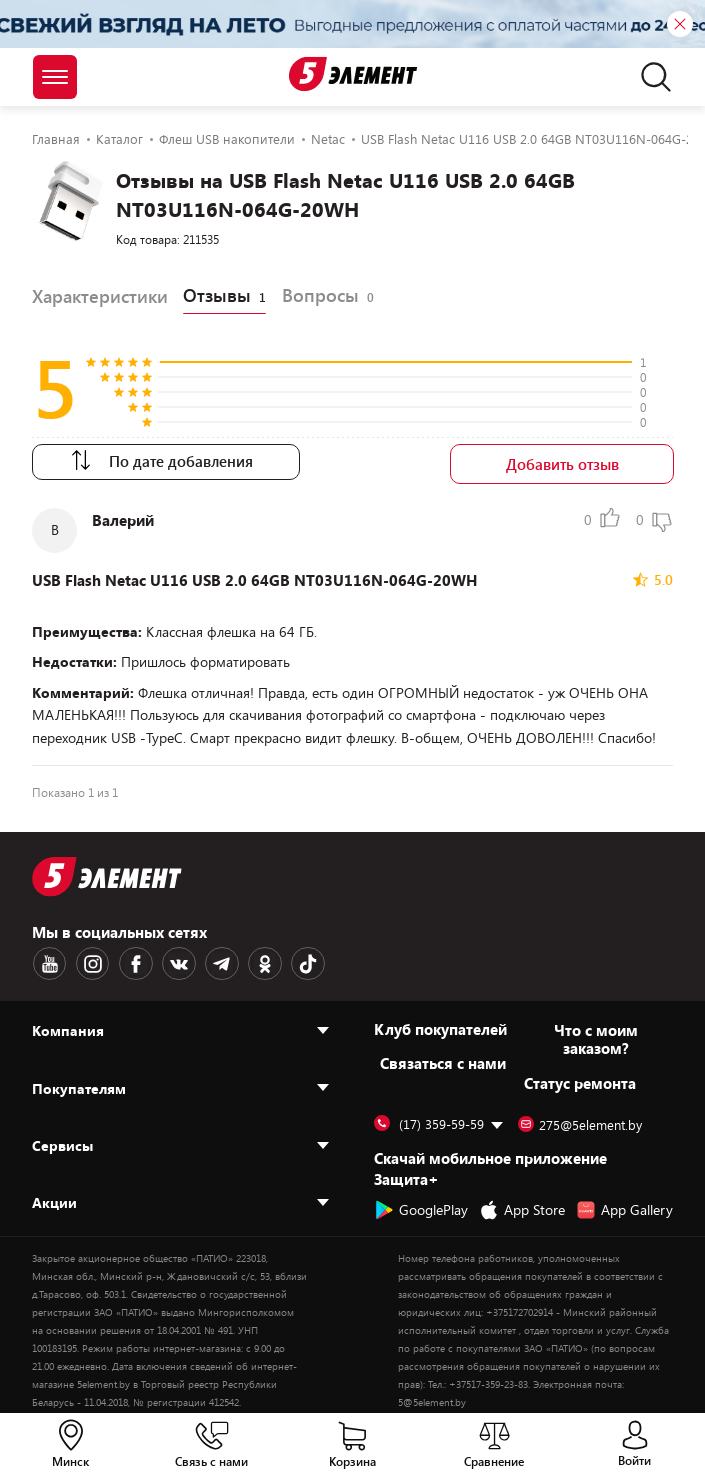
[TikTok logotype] (301, 964)
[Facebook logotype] (133, 964)
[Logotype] (352, 74)
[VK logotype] (175, 964)
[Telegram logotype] (217, 964)
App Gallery (624, 1210)
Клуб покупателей (440, 1029)
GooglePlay (421, 1210)
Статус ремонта (580, 1083)
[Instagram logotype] (91, 964)
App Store (522, 1210)
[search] (650, 77)
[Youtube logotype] (49, 964)
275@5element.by (580, 1125)
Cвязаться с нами (443, 1063)
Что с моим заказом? (596, 1039)
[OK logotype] (259, 964)
